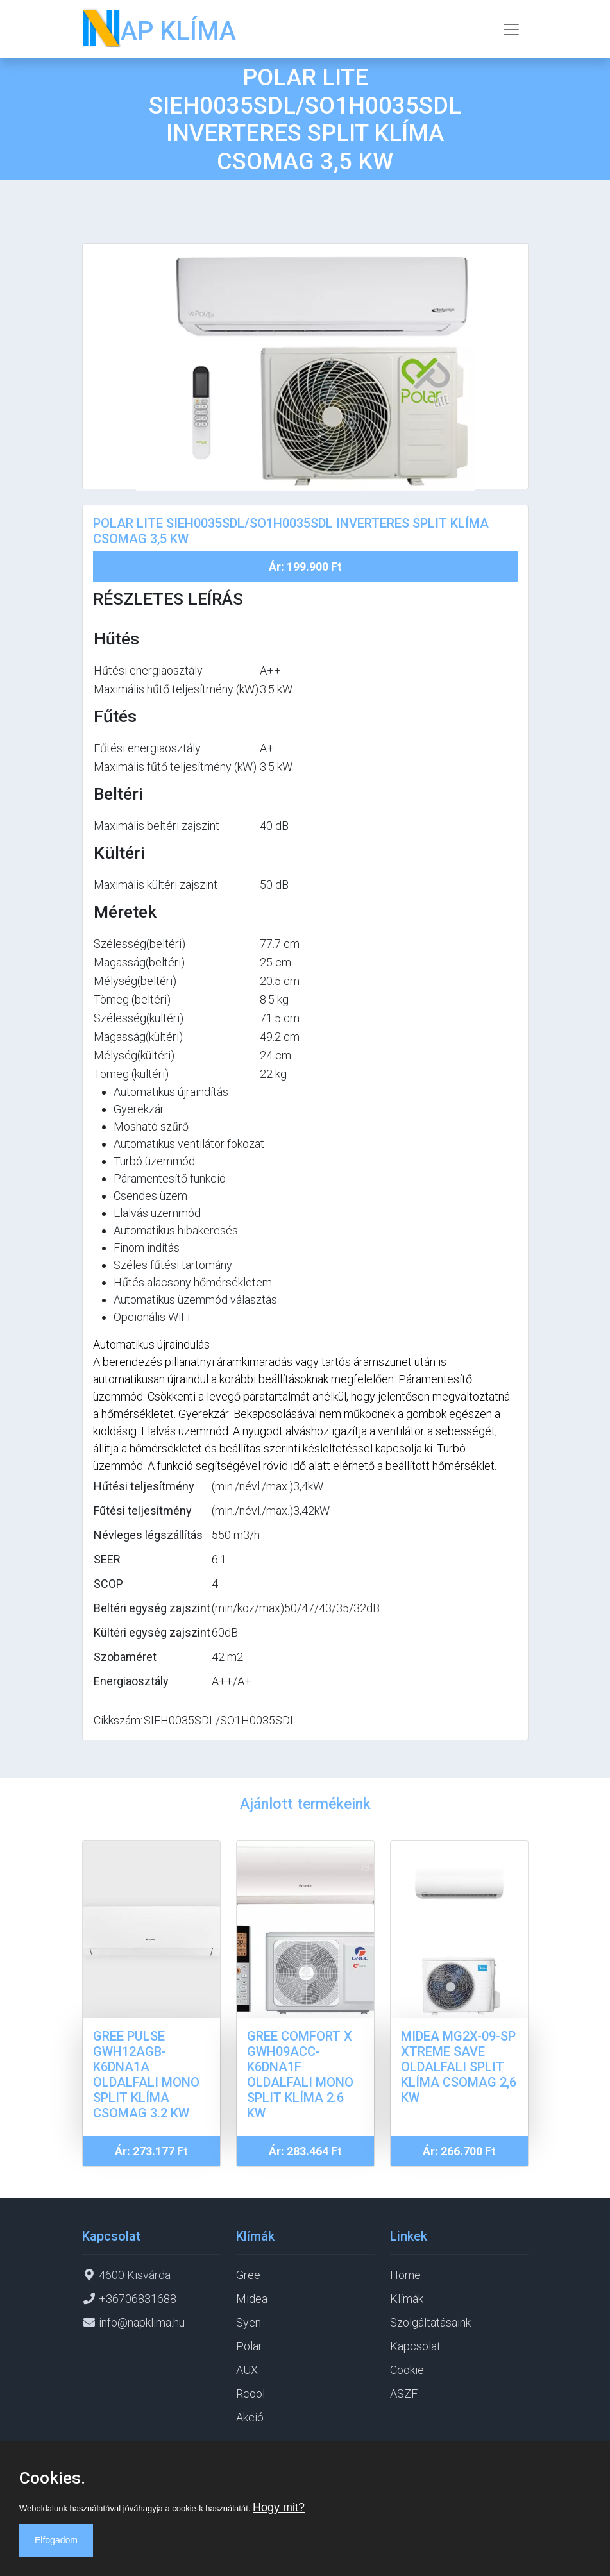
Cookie (407, 2370)
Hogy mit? (279, 2507)
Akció (250, 2417)
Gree (248, 2275)
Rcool (250, 2393)
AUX (247, 2370)
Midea (251, 2298)
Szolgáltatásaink (430, 2322)
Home (405, 2275)
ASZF (404, 2393)
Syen (248, 2322)
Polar (249, 2346)
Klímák (406, 2298)
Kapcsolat (415, 2346)
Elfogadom (56, 2540)
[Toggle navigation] (511, 29)
